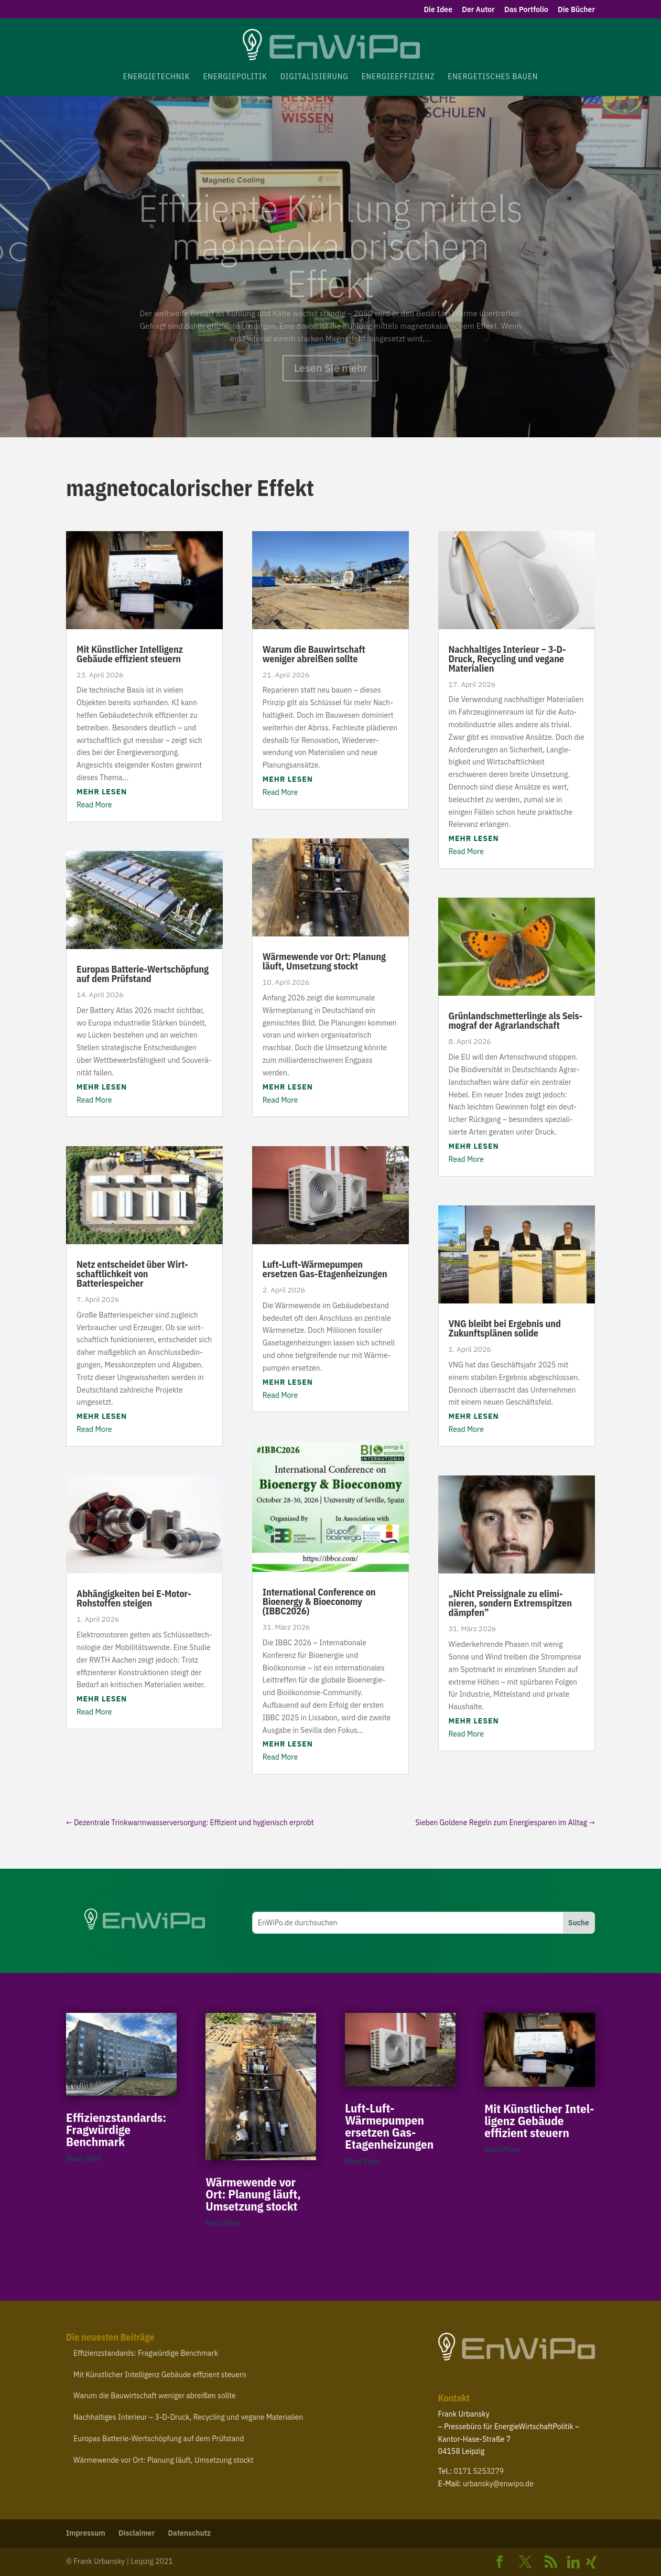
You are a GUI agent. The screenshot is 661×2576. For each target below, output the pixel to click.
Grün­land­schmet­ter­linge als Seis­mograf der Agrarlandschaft (516, 1020)
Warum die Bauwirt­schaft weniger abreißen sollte (314, 654)
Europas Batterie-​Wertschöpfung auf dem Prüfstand (143, 974)
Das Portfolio (526, 10)
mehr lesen (102, 791)
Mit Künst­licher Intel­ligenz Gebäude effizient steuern (130, 654)
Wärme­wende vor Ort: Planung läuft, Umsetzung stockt (324, 961)
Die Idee (438, 10)
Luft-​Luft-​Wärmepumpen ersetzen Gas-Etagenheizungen (325, 1269)
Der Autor (478, 10)
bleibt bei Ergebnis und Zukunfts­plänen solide (505, 1328)
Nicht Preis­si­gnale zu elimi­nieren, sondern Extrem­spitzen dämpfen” (510, 1603)
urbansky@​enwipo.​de (498, 2483)
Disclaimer (136, 2533)
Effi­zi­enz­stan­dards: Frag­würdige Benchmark (116, 2129)
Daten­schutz (189, 2533)
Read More (94, 805)
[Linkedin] (573, 2562)
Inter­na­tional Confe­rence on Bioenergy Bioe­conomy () (319, 1601)
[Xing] (591, 2562)
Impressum (85, 2533)
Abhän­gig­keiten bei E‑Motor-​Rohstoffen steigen (134, 1598)
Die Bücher (576, 10)
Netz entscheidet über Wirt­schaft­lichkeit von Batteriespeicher (132, 1273)
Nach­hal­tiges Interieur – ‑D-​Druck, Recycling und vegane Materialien (507, 658)
